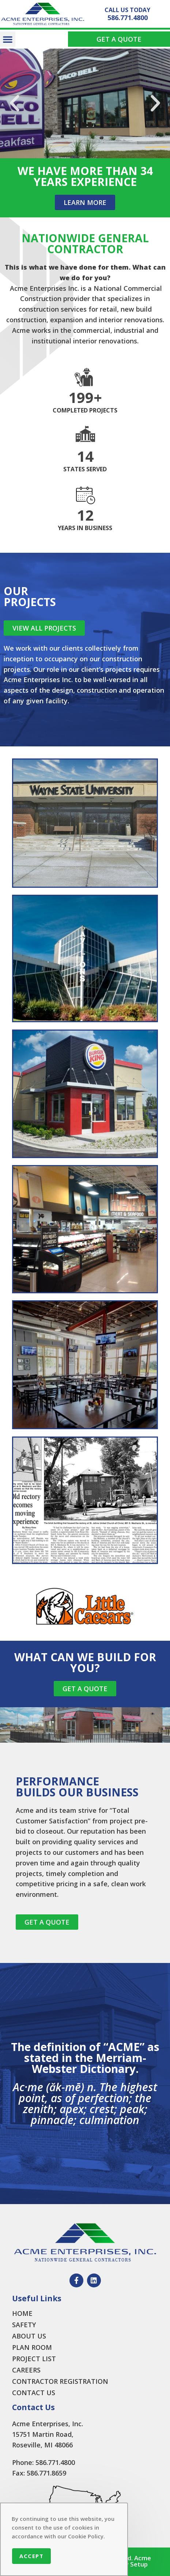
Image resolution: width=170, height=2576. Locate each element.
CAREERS (26, 2370)
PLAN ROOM (32, 2347)
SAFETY (24, 2324)
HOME (22, 2313)
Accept (31, 2556)
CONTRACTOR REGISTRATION (60, 2381)
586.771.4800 (127, 17)
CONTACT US (33, 2392)
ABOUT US (29, 2336)
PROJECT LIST (34, 2358)
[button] (7, 39)
